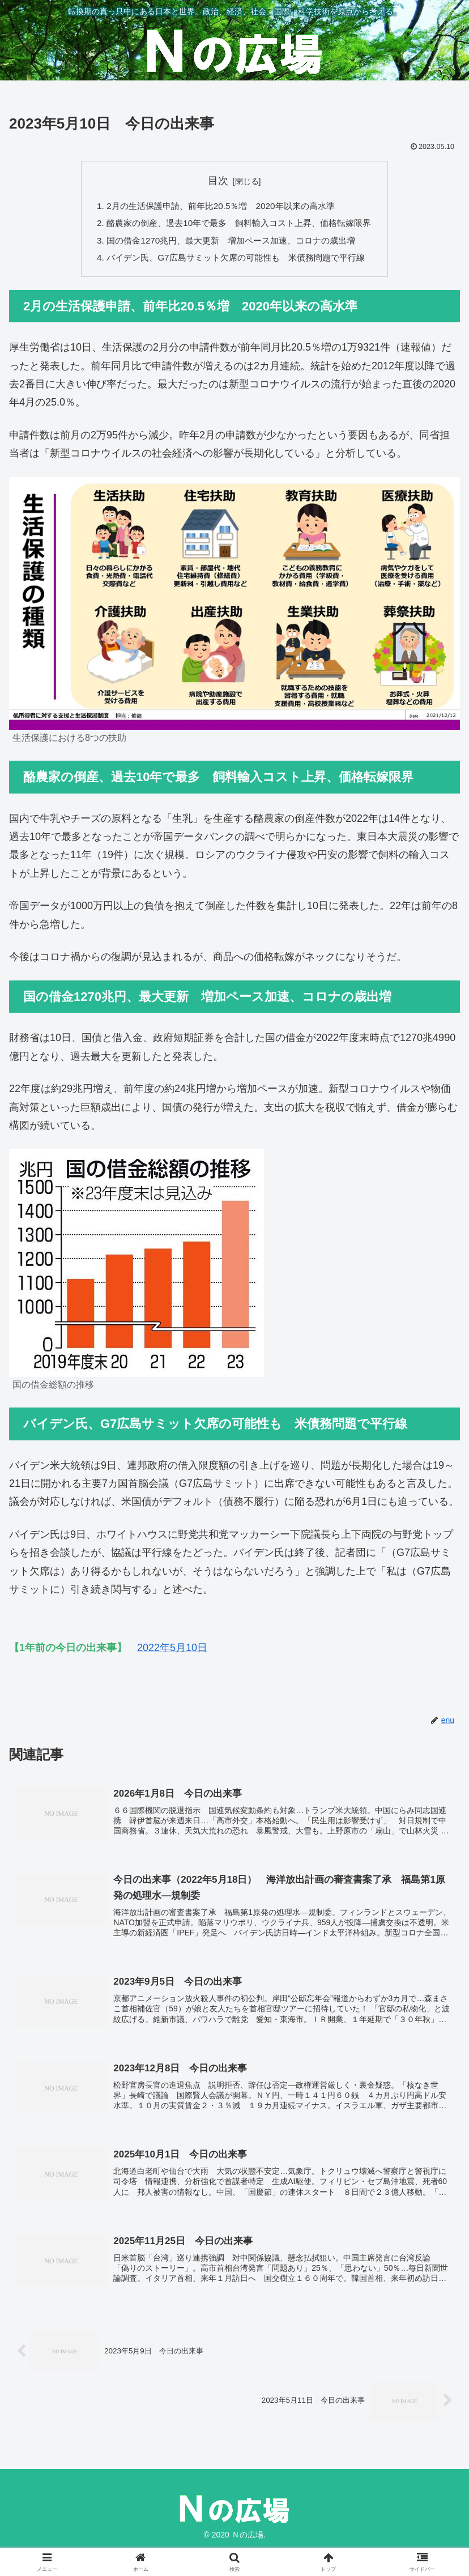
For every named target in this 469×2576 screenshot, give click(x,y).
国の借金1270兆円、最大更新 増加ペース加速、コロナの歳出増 (230, 243)
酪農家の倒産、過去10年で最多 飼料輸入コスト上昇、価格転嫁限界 (239, 225)
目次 (218, 180)
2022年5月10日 (172, 1652)
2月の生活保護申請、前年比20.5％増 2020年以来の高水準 (219, 206)
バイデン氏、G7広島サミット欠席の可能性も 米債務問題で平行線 (235, 261)
